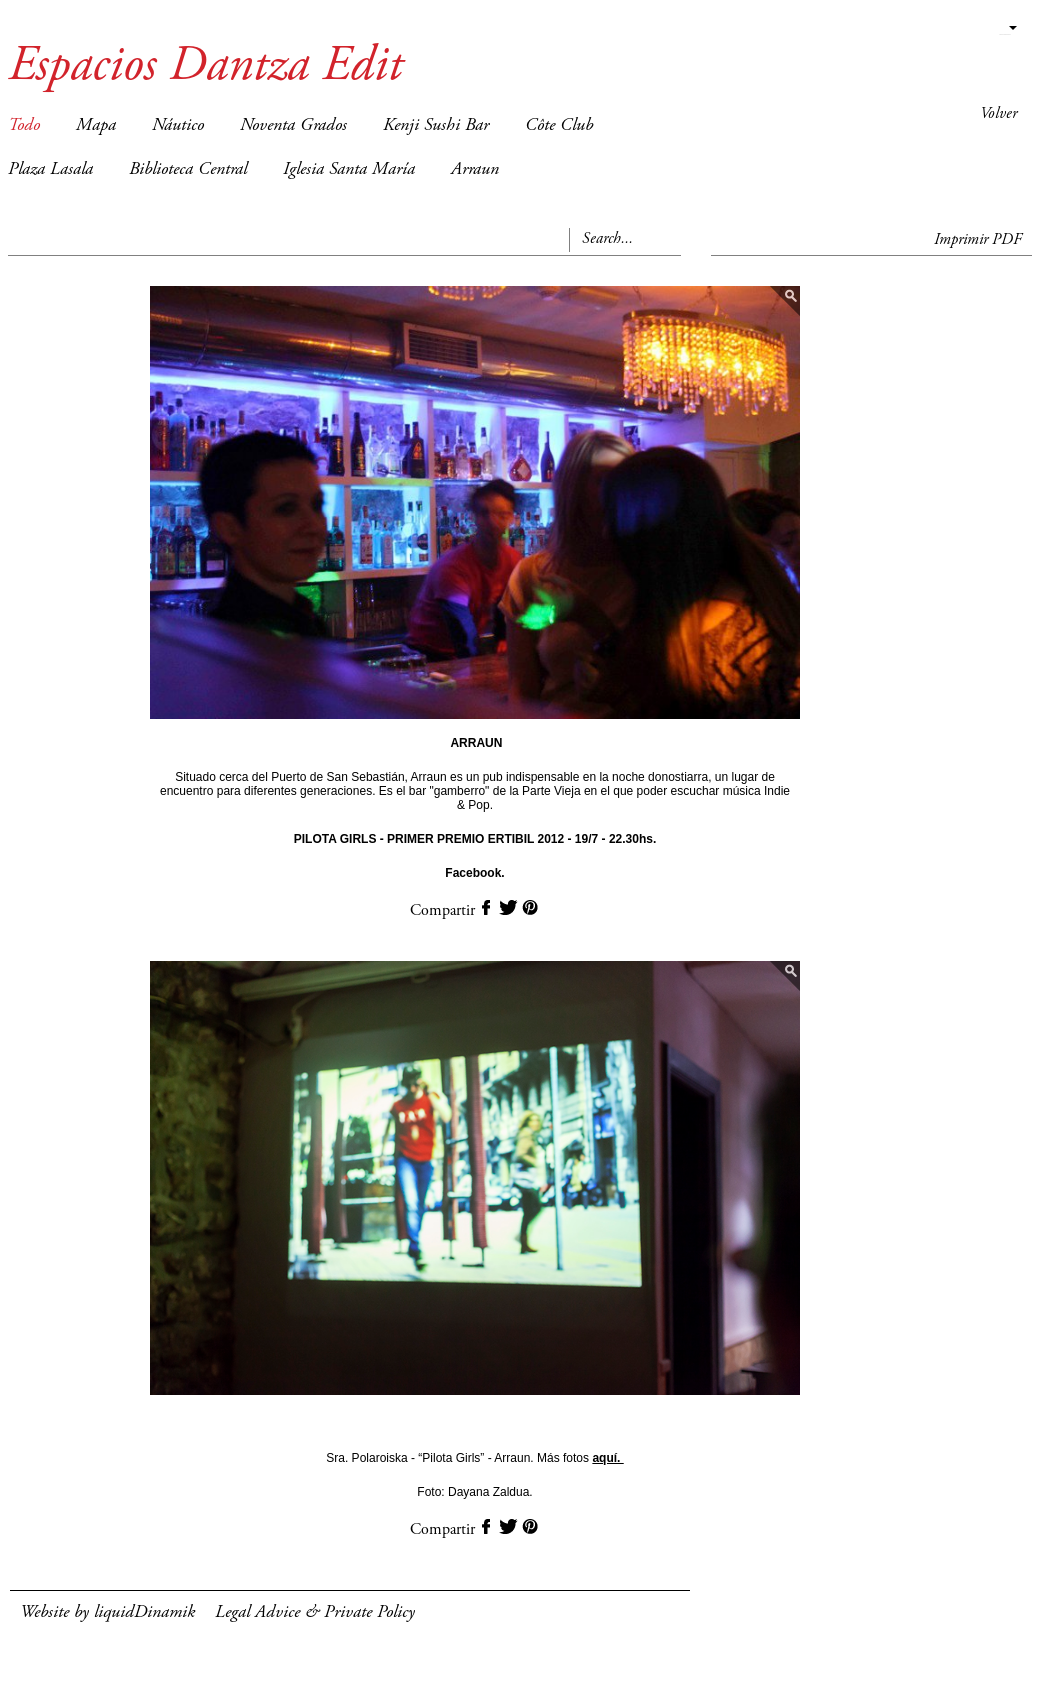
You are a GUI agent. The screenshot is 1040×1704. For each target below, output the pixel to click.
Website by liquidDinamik (107, 1613)
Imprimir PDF (978, 240)
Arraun (475, 170)
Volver (998, 114)
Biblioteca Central (188, 170)
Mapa (96, 126)
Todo (24, 126)
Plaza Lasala (50, 170)
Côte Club (559, 126)
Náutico (178, 126)
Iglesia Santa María (349, 170)
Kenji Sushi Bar (436, 126)
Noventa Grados (293, 126)
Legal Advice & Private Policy (315, 1613)
